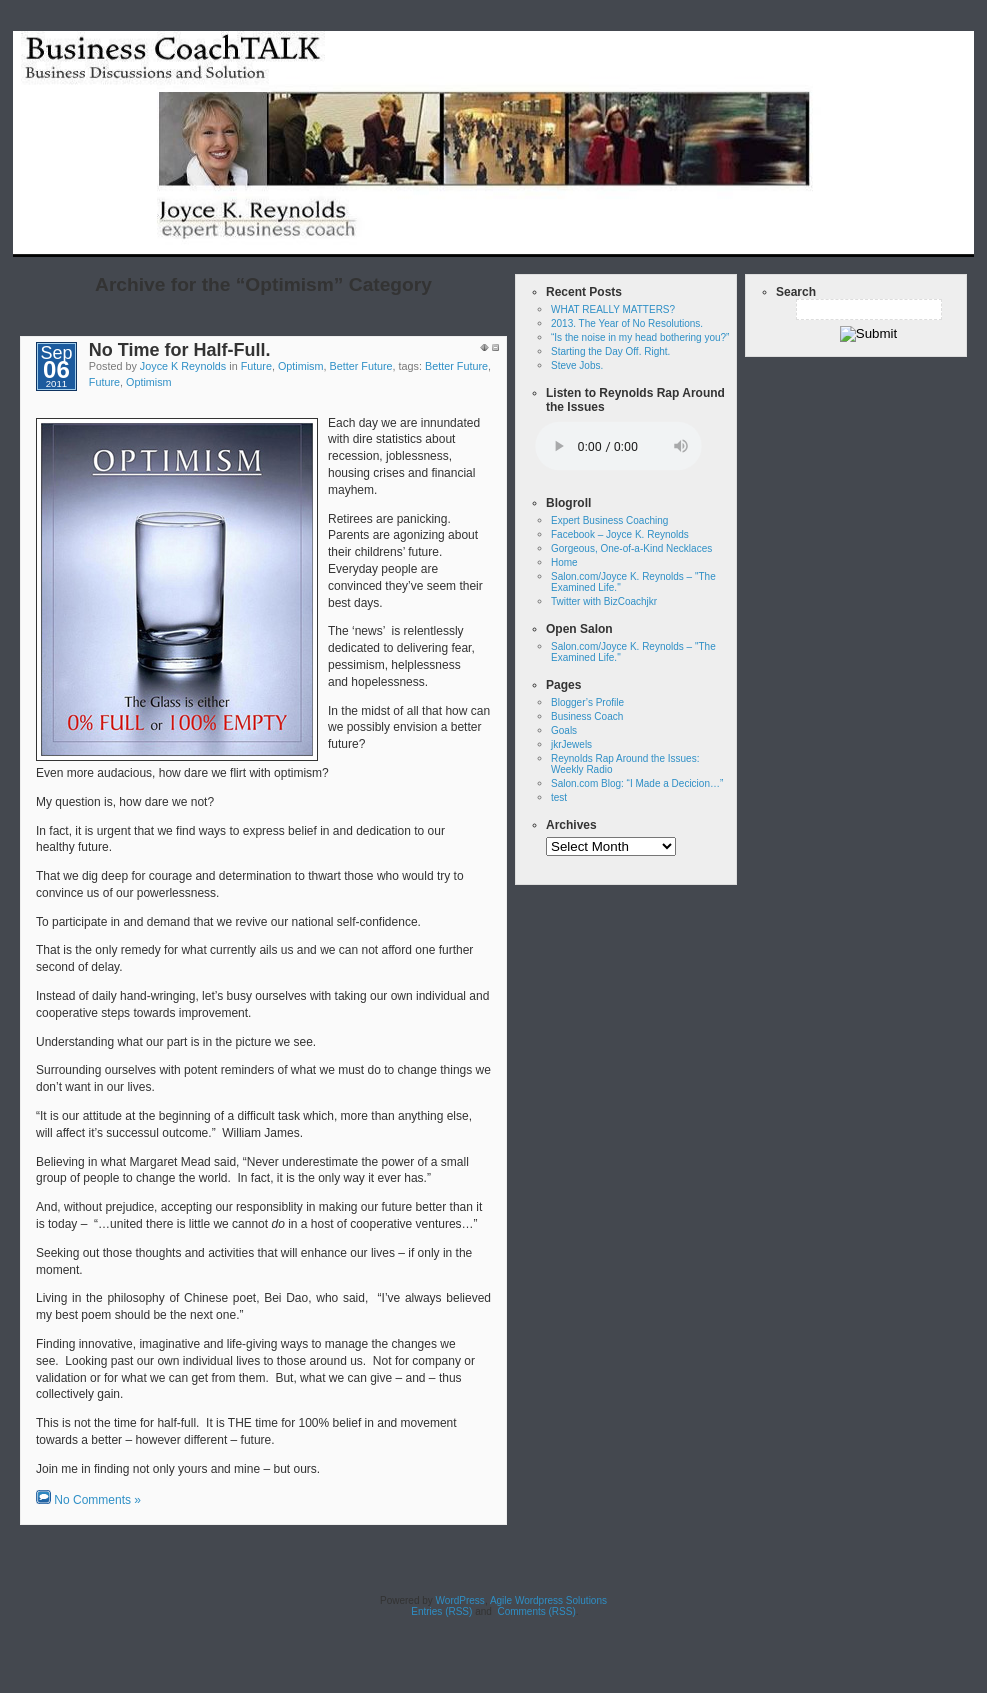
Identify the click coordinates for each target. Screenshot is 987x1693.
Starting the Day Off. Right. (610, 351)
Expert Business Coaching (609, 520)
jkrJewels (571, 744)
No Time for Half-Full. (180, 350)
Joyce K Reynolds (183, 366)
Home (590, 242)
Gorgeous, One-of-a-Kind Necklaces (631, 548)
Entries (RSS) (440, 1611)
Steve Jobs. (577, 365)
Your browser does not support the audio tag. (618, 446)
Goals (564, 730)
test (642, 242)
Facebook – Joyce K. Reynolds (620, 534)
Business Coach (587, 716)
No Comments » (97, 1500)
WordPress (460, 1600)
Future (256, 366)
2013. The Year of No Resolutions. (627, 323)
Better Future (361, 366)
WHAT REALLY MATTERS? (613, 309)
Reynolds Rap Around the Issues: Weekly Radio (820, 242)
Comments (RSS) (535, 1611)
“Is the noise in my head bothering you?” (640, 337)
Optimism (301, 366)
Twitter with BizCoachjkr (604, 601)
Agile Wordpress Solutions (548, 1600)
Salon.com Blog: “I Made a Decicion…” (637, 783)
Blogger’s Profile (587, 702)
